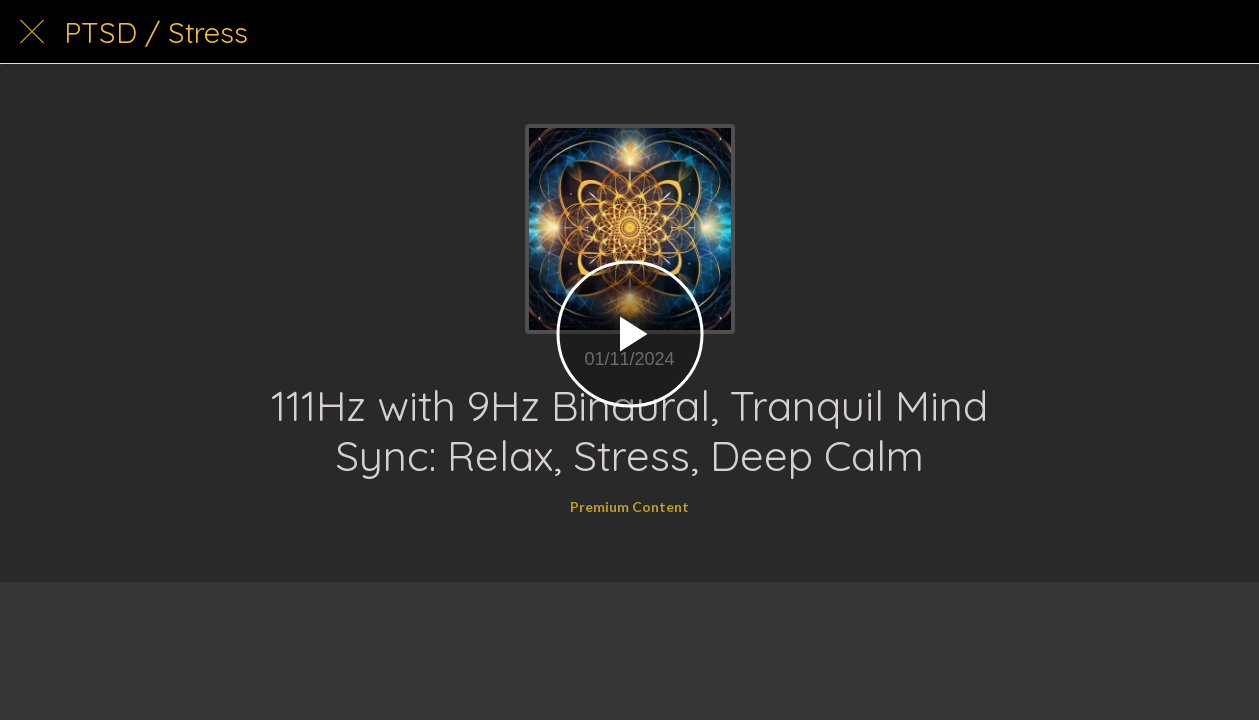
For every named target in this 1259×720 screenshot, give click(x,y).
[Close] (32, 32)
